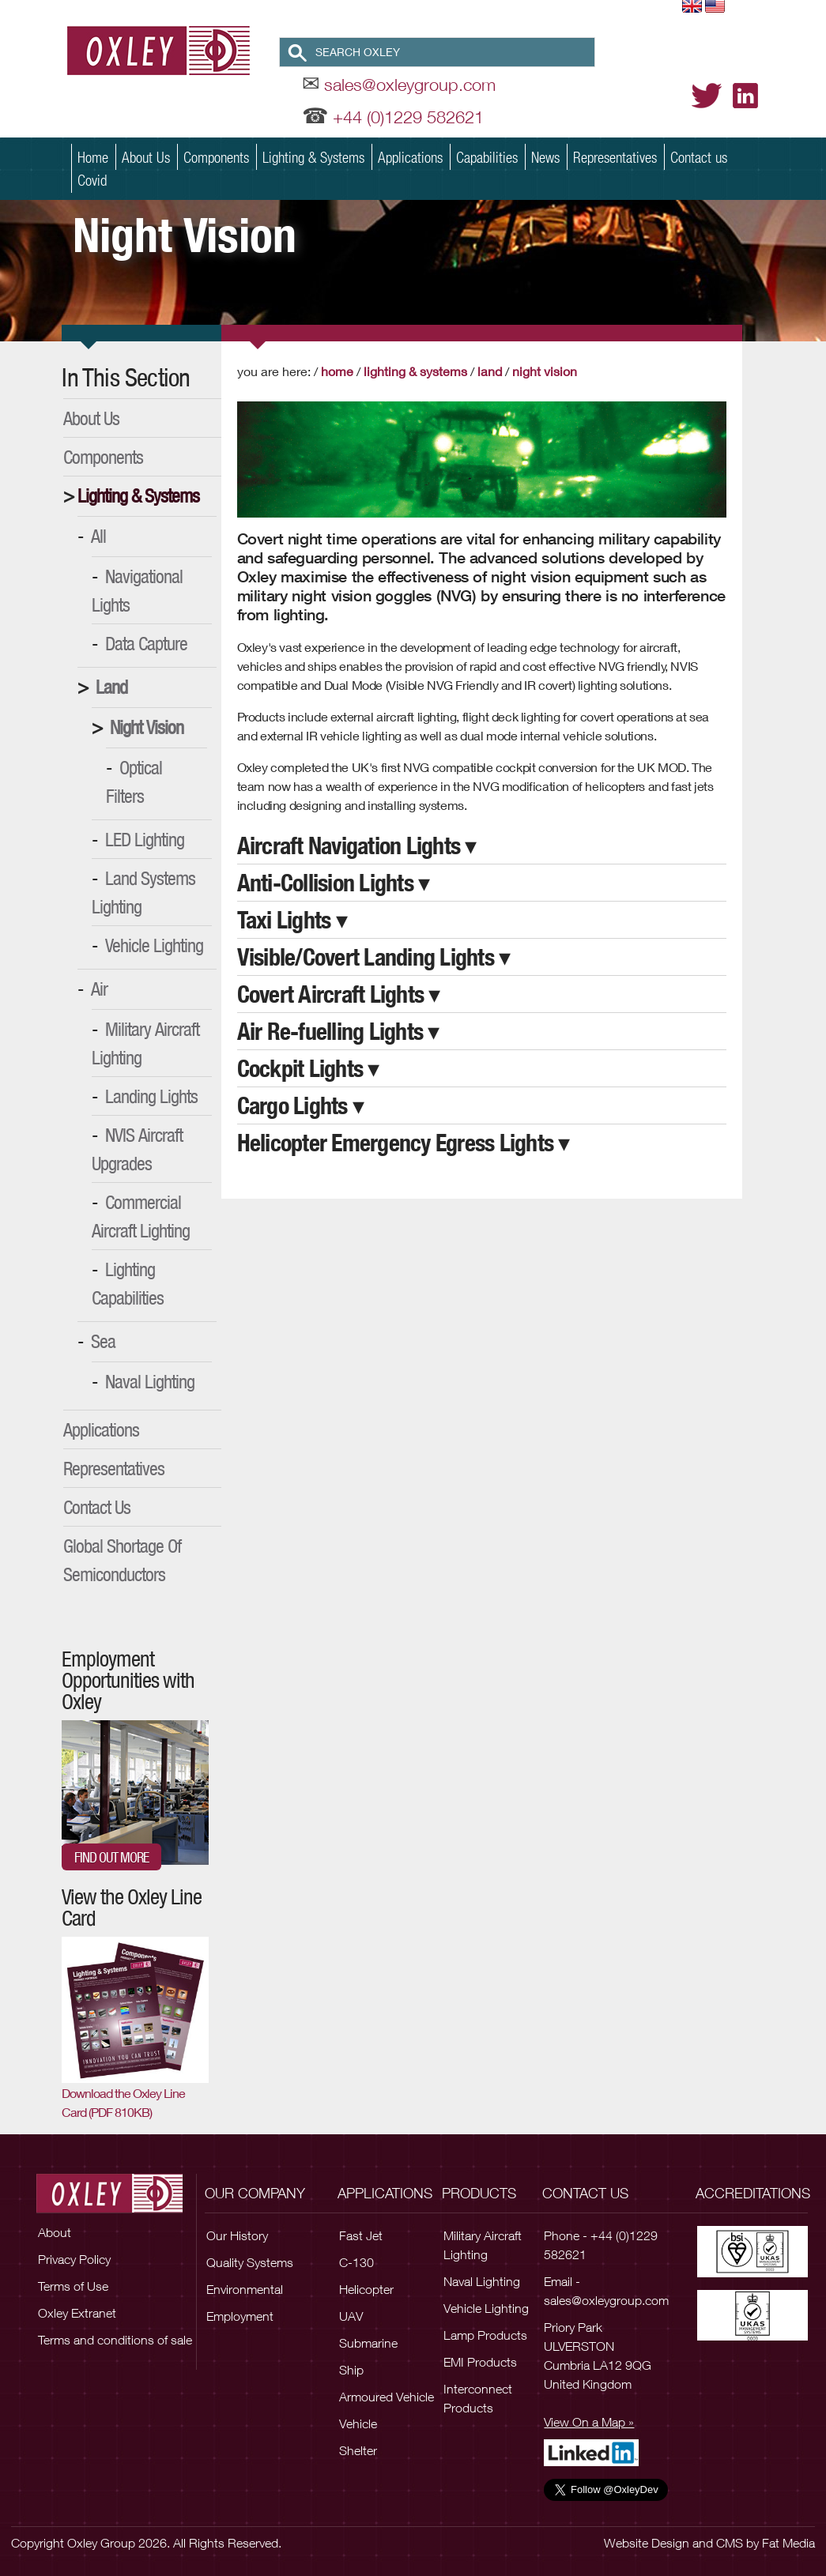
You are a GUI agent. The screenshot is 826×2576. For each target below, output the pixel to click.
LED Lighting (144, 839)
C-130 (356, 2262)
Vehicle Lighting (154, 945)
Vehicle (358, 2423)
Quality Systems (249, 2262)
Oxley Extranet (77, 2313)
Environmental (244, 2289)
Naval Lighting (149, 1381)
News (545, 157)
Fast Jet (361, 2235)
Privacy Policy (74, 2259)
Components (216, 157)
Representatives (615, 157)
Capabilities (487, 157)
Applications (410, 157)
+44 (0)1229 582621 (408, 117)
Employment (239, 2316)
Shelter (358, 2450)
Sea (103, 1341)
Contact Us (96, 1507)
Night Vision (146, 727)
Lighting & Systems (313, 157)
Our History (237, 2235)
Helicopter (366, 2289)
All (98, 536)
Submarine (368, 2343)
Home (92, 157)
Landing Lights (151, 1096)
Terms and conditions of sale (115, 2340)
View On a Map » (589, 2422)
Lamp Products (485, 2335)
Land (111, 687)
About (54, 2232)
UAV (351, 2316)
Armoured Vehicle (386, 2397)
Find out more (111, 1857)
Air (99, 988)
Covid (92, 180)
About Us (146, 157)
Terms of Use (73, 2286)
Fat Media (788, 2543)
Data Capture (146, 643)
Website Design (646, 2543)
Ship (351, 2370)
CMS (729, 2543)
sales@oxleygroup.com (410, 84)
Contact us (698, 157)
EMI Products (480, 2362)
